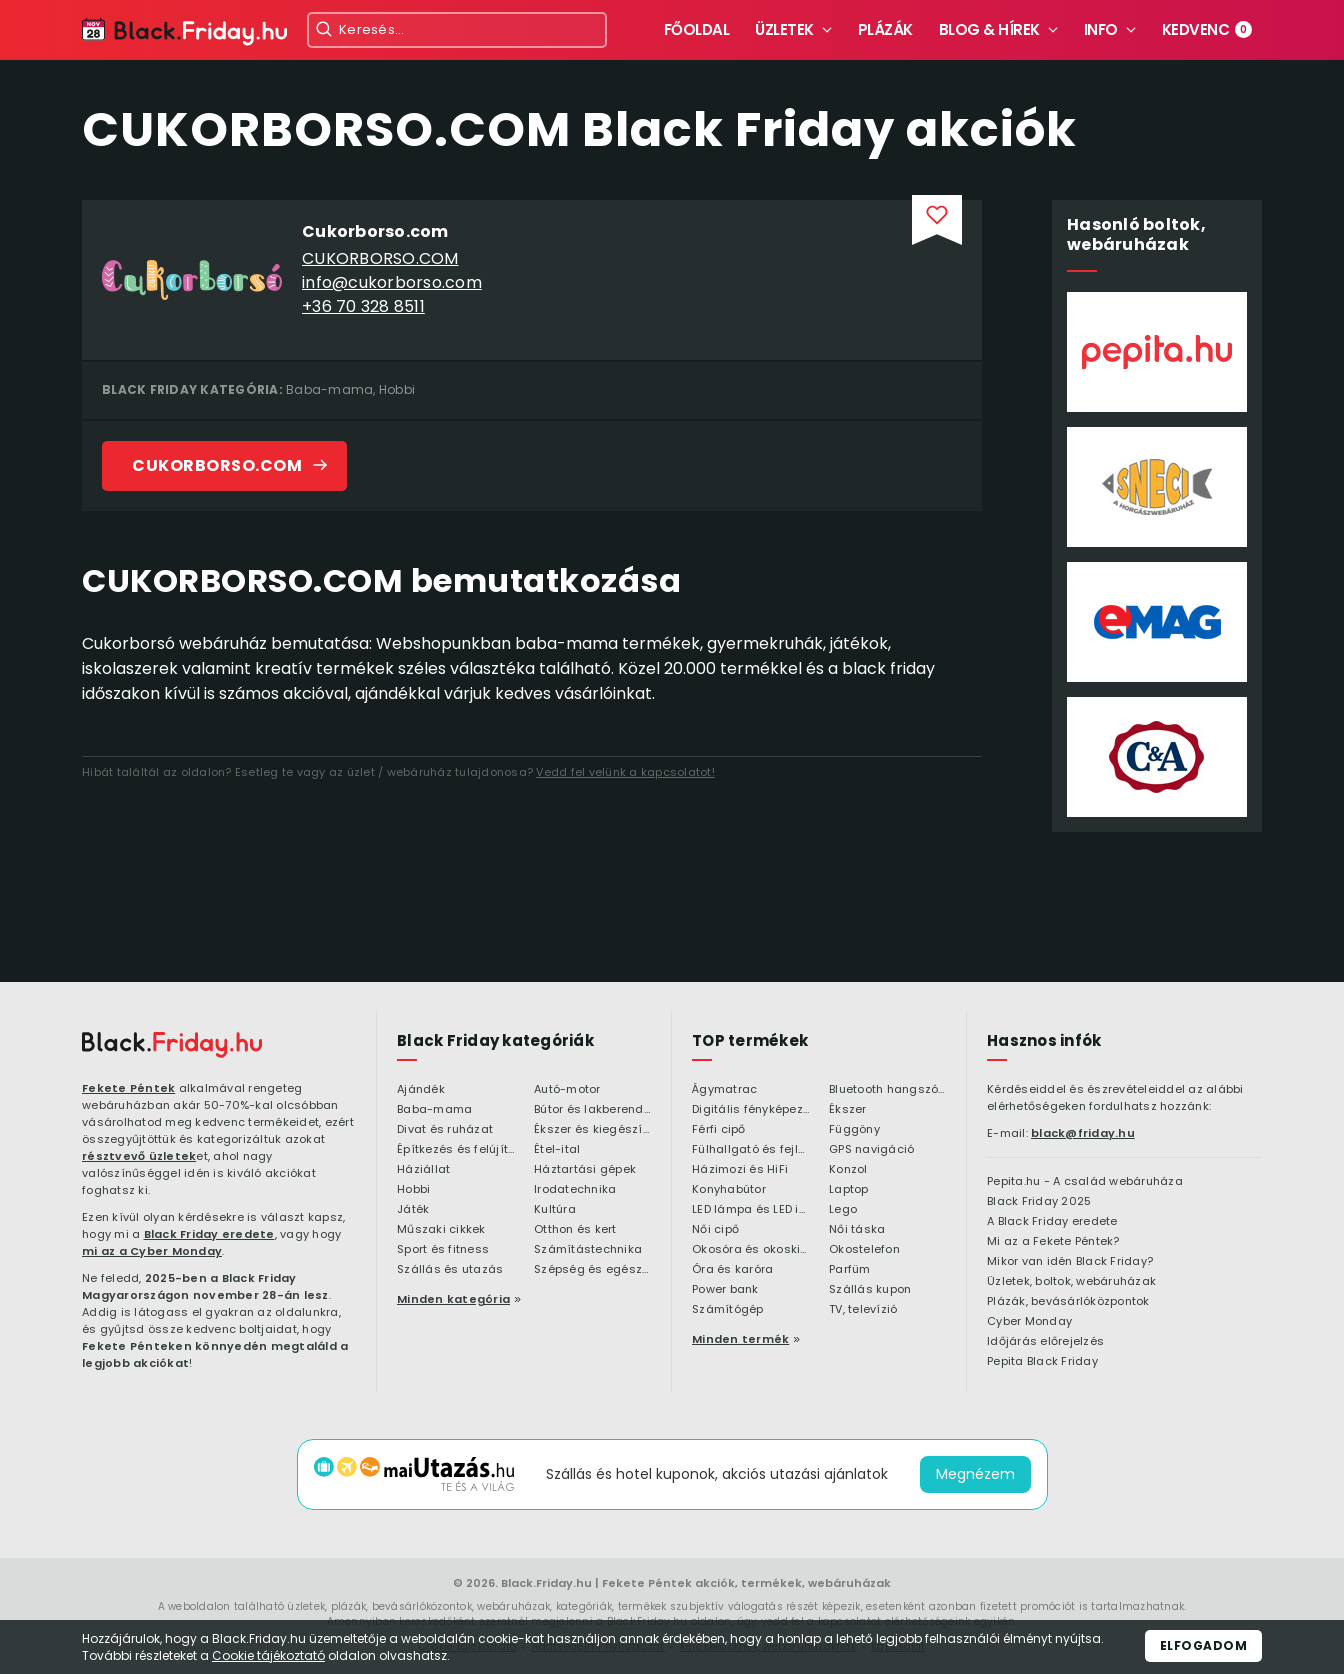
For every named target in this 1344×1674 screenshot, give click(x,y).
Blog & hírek (989, 29)
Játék (413, 1210)
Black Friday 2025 (1039, 1202)
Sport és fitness (443, 1250)
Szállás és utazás (450, 1270)
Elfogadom (1204, 1645)
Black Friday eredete (209, 1234)
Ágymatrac (724, 1090)
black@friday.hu (1083, 1133)
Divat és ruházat (445, 1130)
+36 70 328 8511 (363, 306)
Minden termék (740, 1339)
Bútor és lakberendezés (592, 1110)
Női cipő (715, 1230)
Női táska (857, 1230)
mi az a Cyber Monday (152, 1251)
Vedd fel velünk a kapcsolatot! (625, 772)
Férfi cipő (719, 1130)
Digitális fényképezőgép (750, 1110)
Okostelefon (864, 1250)
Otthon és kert (575, 1230)
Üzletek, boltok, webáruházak (1071, 1282)
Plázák (885, 29)
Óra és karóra (732, 1270)
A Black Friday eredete (1052, 1222)
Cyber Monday (1029, 1322)
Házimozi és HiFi (740, 1170)
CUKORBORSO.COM (380, 258)
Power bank (725, 1290)
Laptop (849, 1190)
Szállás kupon (870, 1290)
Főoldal (697, 29)
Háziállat (423, 1170)
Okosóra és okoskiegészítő (750, 1250)
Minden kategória (453, 1299)
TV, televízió (863, 1310)
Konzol (848, 1170)
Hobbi (397, 389)
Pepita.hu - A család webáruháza (1085, 1182)
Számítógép (728, 1310)
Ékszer (848, 1110)
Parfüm (850, 1270)
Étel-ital (557, 1150)
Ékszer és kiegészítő (592, 1130)
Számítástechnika (588, 1250)
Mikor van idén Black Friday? (1070, 1262)
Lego (843, 1210)
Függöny (854, 1130)
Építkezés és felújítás (455, 1150)
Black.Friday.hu (546, 1583)
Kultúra (555, 1210)
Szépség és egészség (592, 1270)
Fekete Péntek (128, 1088)
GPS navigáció (871, 1150)
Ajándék (421, 1090)
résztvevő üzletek (139, 1156)
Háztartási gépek (585, 1170)
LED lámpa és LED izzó (750, 1210)
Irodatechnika (575, 1190)
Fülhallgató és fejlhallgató (750, 1150)
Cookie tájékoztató (268, 1655)
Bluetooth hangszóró (887, 1090)
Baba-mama (329, 389)
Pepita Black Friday (1042, 1362)
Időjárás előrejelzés (1045, 1342)
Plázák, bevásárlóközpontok (1068, 1302)
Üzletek (784, 29)
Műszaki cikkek (441, 1230)
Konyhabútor (729, 1190)
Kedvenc (1207, 29)
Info (1101, 29)
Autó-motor (567, 1090)
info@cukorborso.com (392, 282)
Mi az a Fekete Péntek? (1053, 1242)
